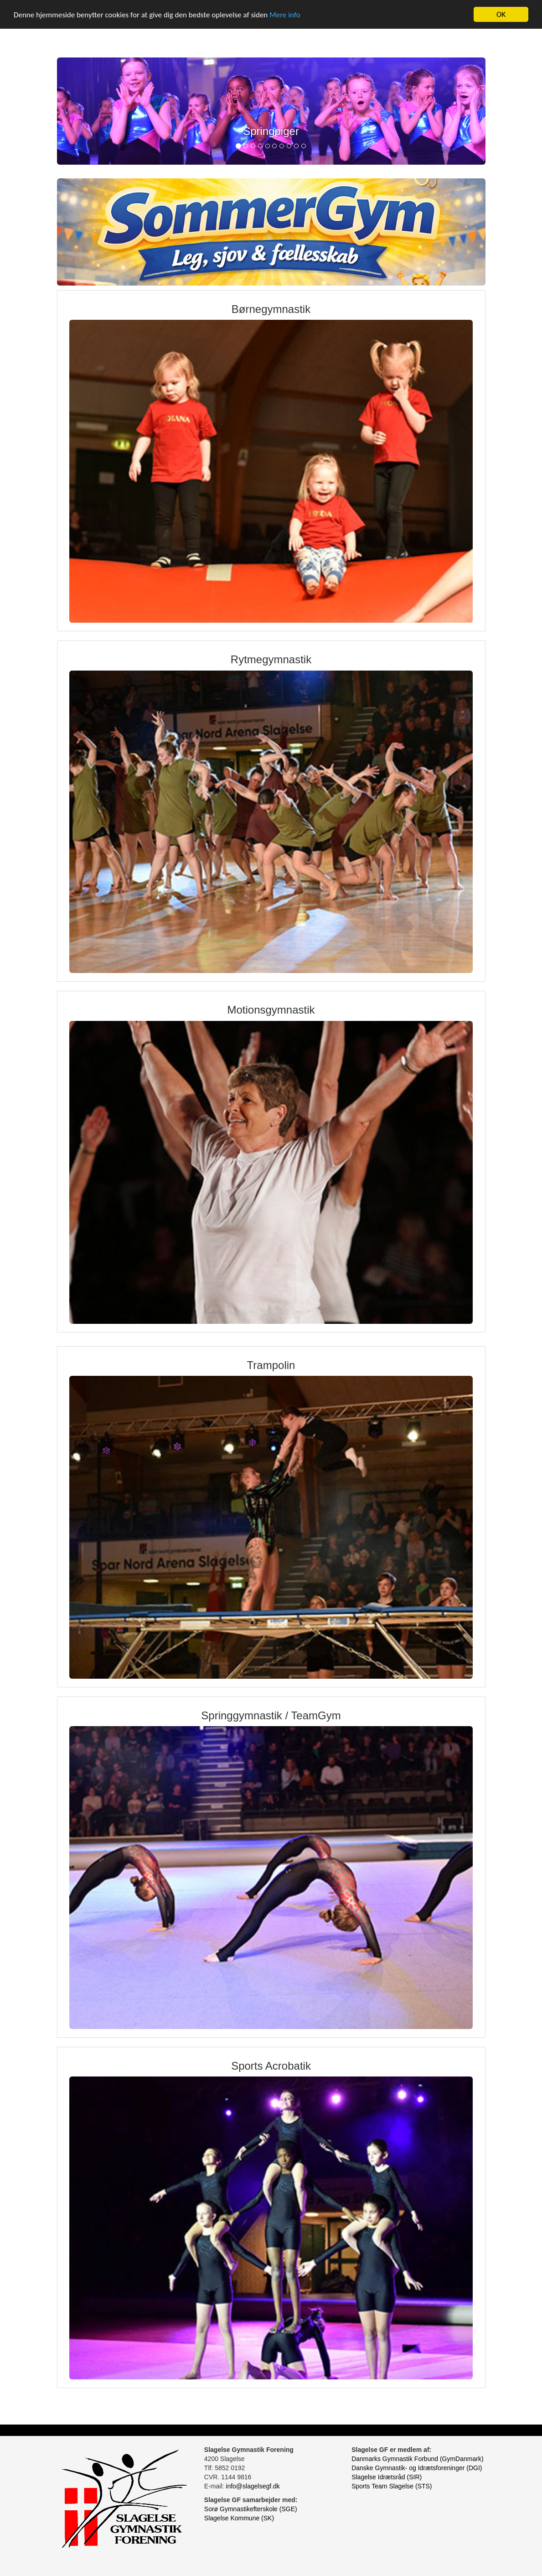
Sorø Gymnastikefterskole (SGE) (250, 2509)
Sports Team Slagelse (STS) (391, 2486)
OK (501, 14)
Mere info (284, 15)
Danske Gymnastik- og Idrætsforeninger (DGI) (416, 2468)
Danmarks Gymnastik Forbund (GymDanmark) (417, 2458)
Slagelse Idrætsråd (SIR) (386, 2477)
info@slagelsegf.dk (253, 2486)
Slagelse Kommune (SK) (239, 2518)
